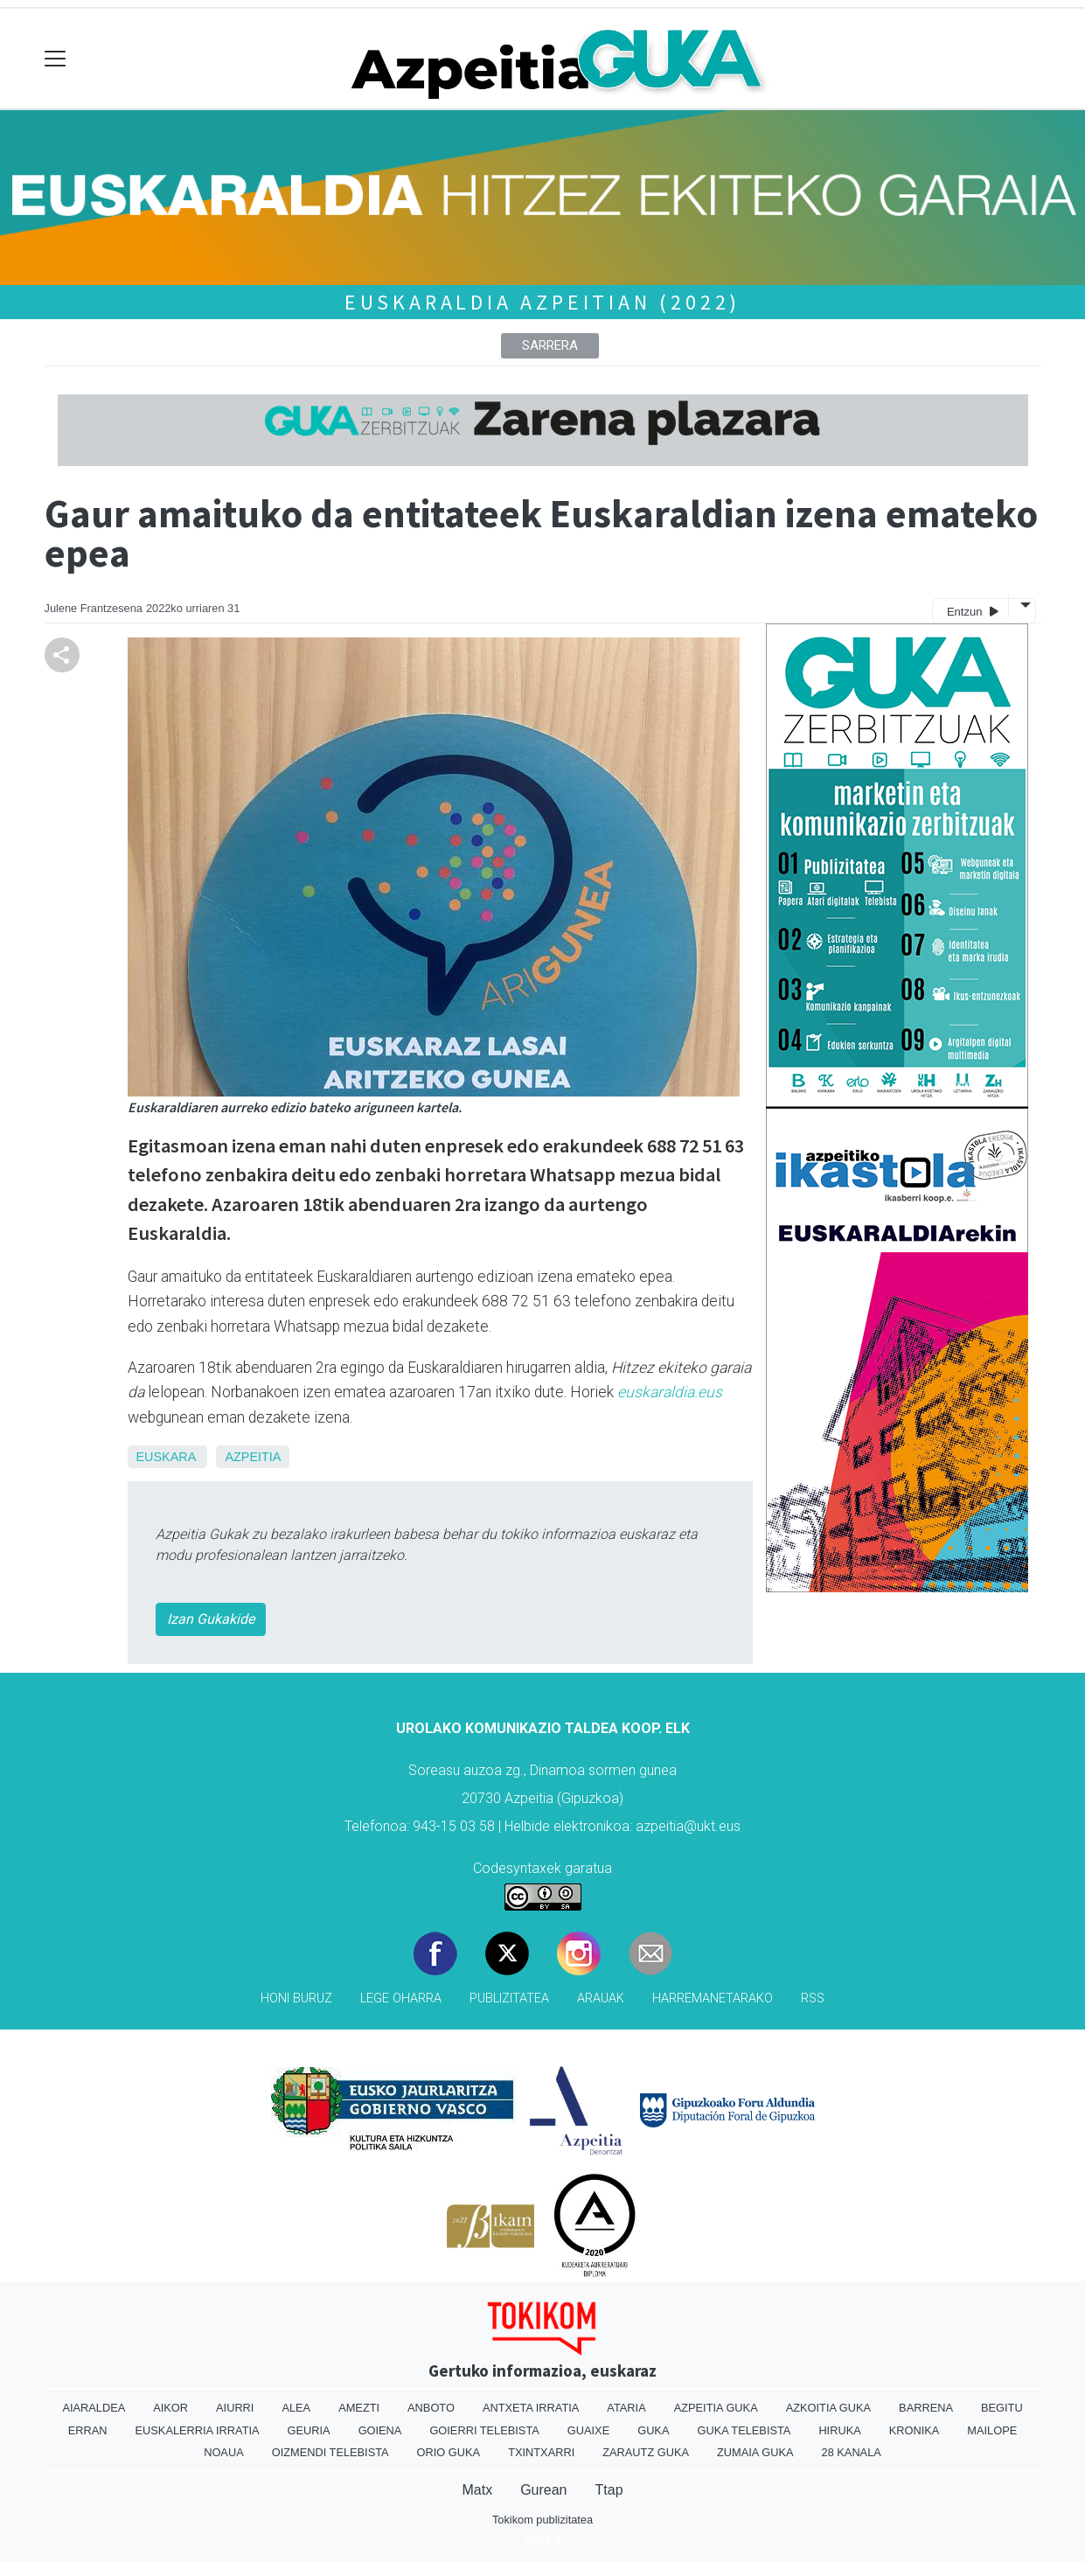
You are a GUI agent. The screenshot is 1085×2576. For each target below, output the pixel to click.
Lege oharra (401, 1998)
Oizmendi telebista (330, 2452)
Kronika (914, 2430)
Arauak (600, 1998)
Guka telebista (743, 2430)
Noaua (224, 2452)
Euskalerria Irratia (198, 2430)
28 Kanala (851, 2452)
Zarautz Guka (645, 2452)
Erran (88, 2430)
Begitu (1002, 2407)
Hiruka (839, 2430)
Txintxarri (541, 2452)
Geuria (309, 2430)
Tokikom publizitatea (542, 2519)
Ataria (626, 2407)
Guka (653, 2430)
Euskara (166, 1457)
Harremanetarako (712, 1998)
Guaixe (588, 2430)
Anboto (431, 2407)
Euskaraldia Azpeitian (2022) (542, 302)
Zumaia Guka (755, 2452)
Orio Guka (449, 2452)
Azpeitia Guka (716, 2407)
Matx (477, 2489)
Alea (296, 2407)
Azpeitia (253, 1457)
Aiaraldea (93, 2407)
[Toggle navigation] (55, 59)
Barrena (926, 2407)
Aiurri (235, 2407)
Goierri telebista (484, 2430)
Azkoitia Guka (828, 2407)
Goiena (380, 2430)
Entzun (972, 610)
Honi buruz (296, 1998)
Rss (812, 1998)
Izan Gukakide (210, 1619)
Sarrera (550, 345)
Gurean (543, 2489)
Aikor (170, 2407)
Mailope (992, 2430)
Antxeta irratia (531, 2407)
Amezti (358, 2407)
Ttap (609, 2489)
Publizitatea (509, 1998)
